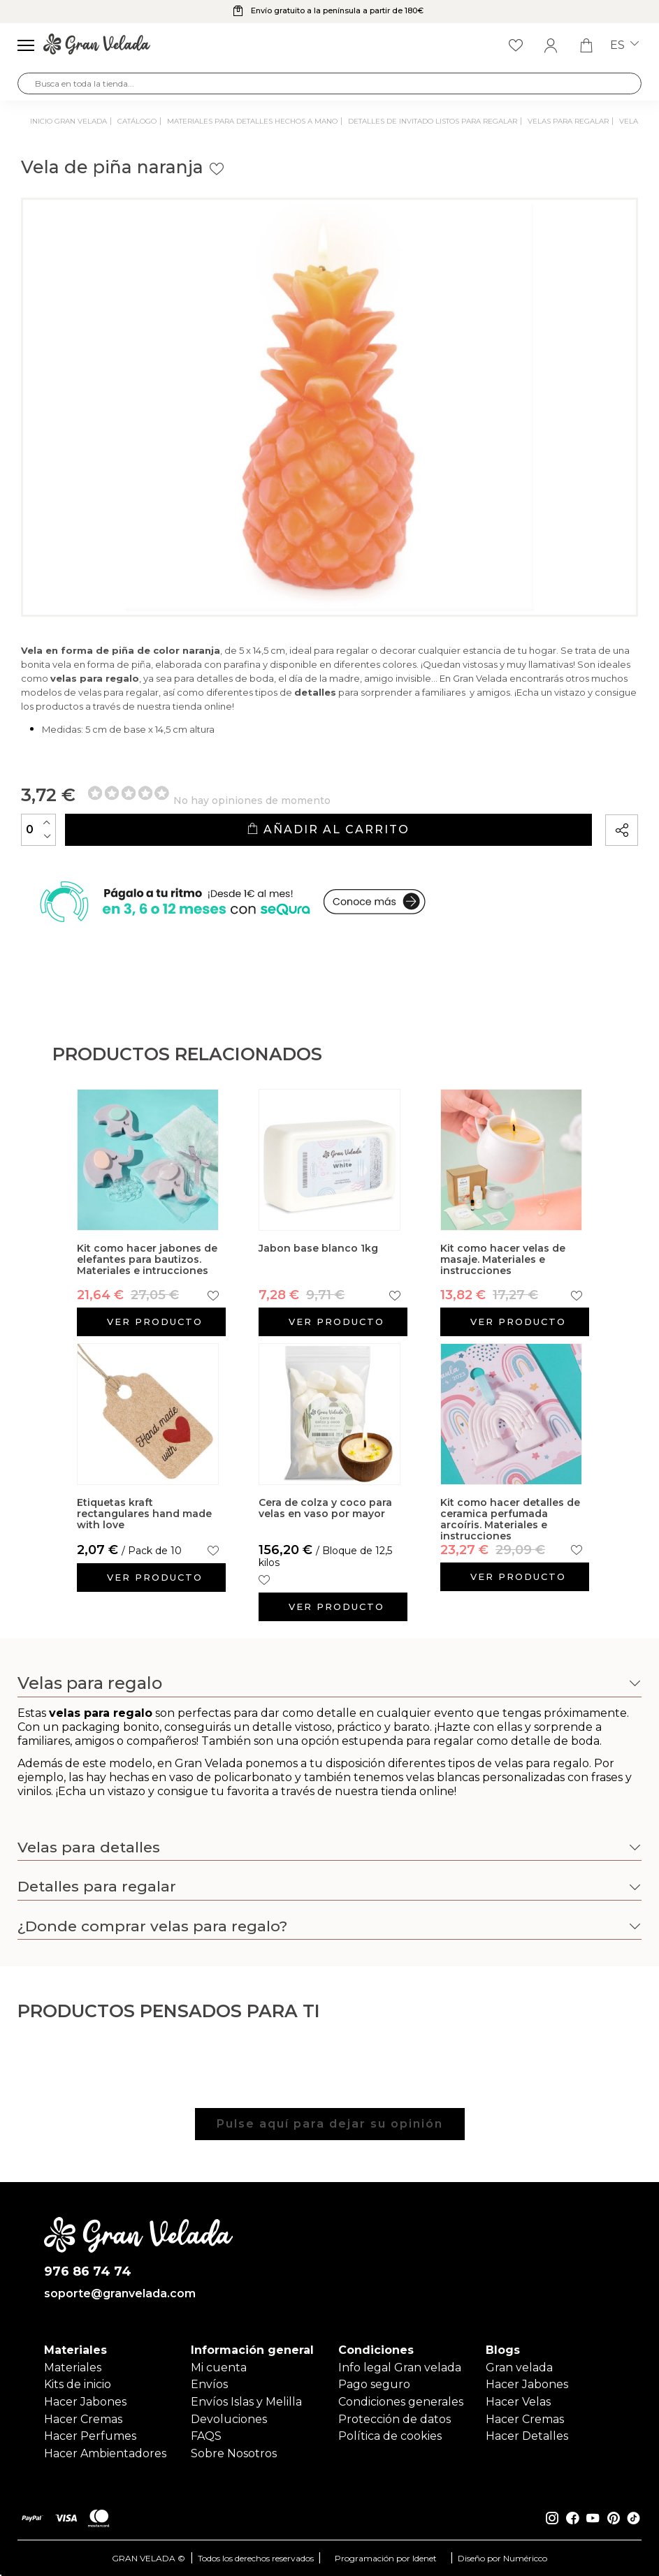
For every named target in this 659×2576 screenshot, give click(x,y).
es (624, 45)
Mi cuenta (219, 2367)
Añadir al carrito (328, 829)
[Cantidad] (38, 830)
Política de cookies (390, 2436)
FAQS (206, 2436)
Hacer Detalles (527, 2436)
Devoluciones (229, 2419)
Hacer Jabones (85, 2401)
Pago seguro (374, 2384)
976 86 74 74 (87, 2271)
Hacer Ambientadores (105, 2453)
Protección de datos (394, 2419)
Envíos (209, 2384)
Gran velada (519, 2367)
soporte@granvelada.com (120, 2294)
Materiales (72, 2367)
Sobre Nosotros (234, 2453)
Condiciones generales (400, 2401)
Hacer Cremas (83, 2419)
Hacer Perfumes (90, 2436)
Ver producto (155, 1321)
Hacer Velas (518, 2401)
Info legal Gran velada (399, 2367)
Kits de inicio (77, 2384)
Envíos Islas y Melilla (246, 2401)
